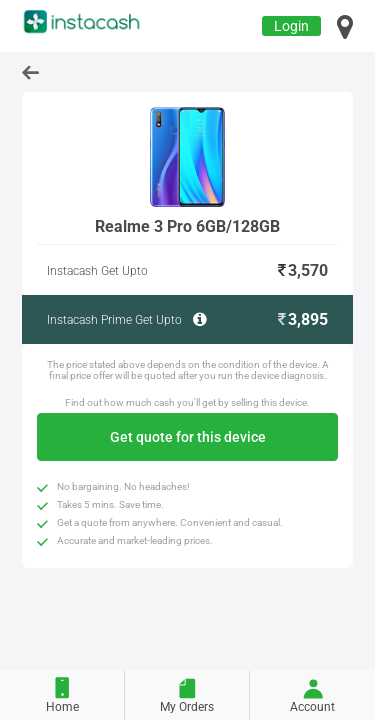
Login (291, 26)
